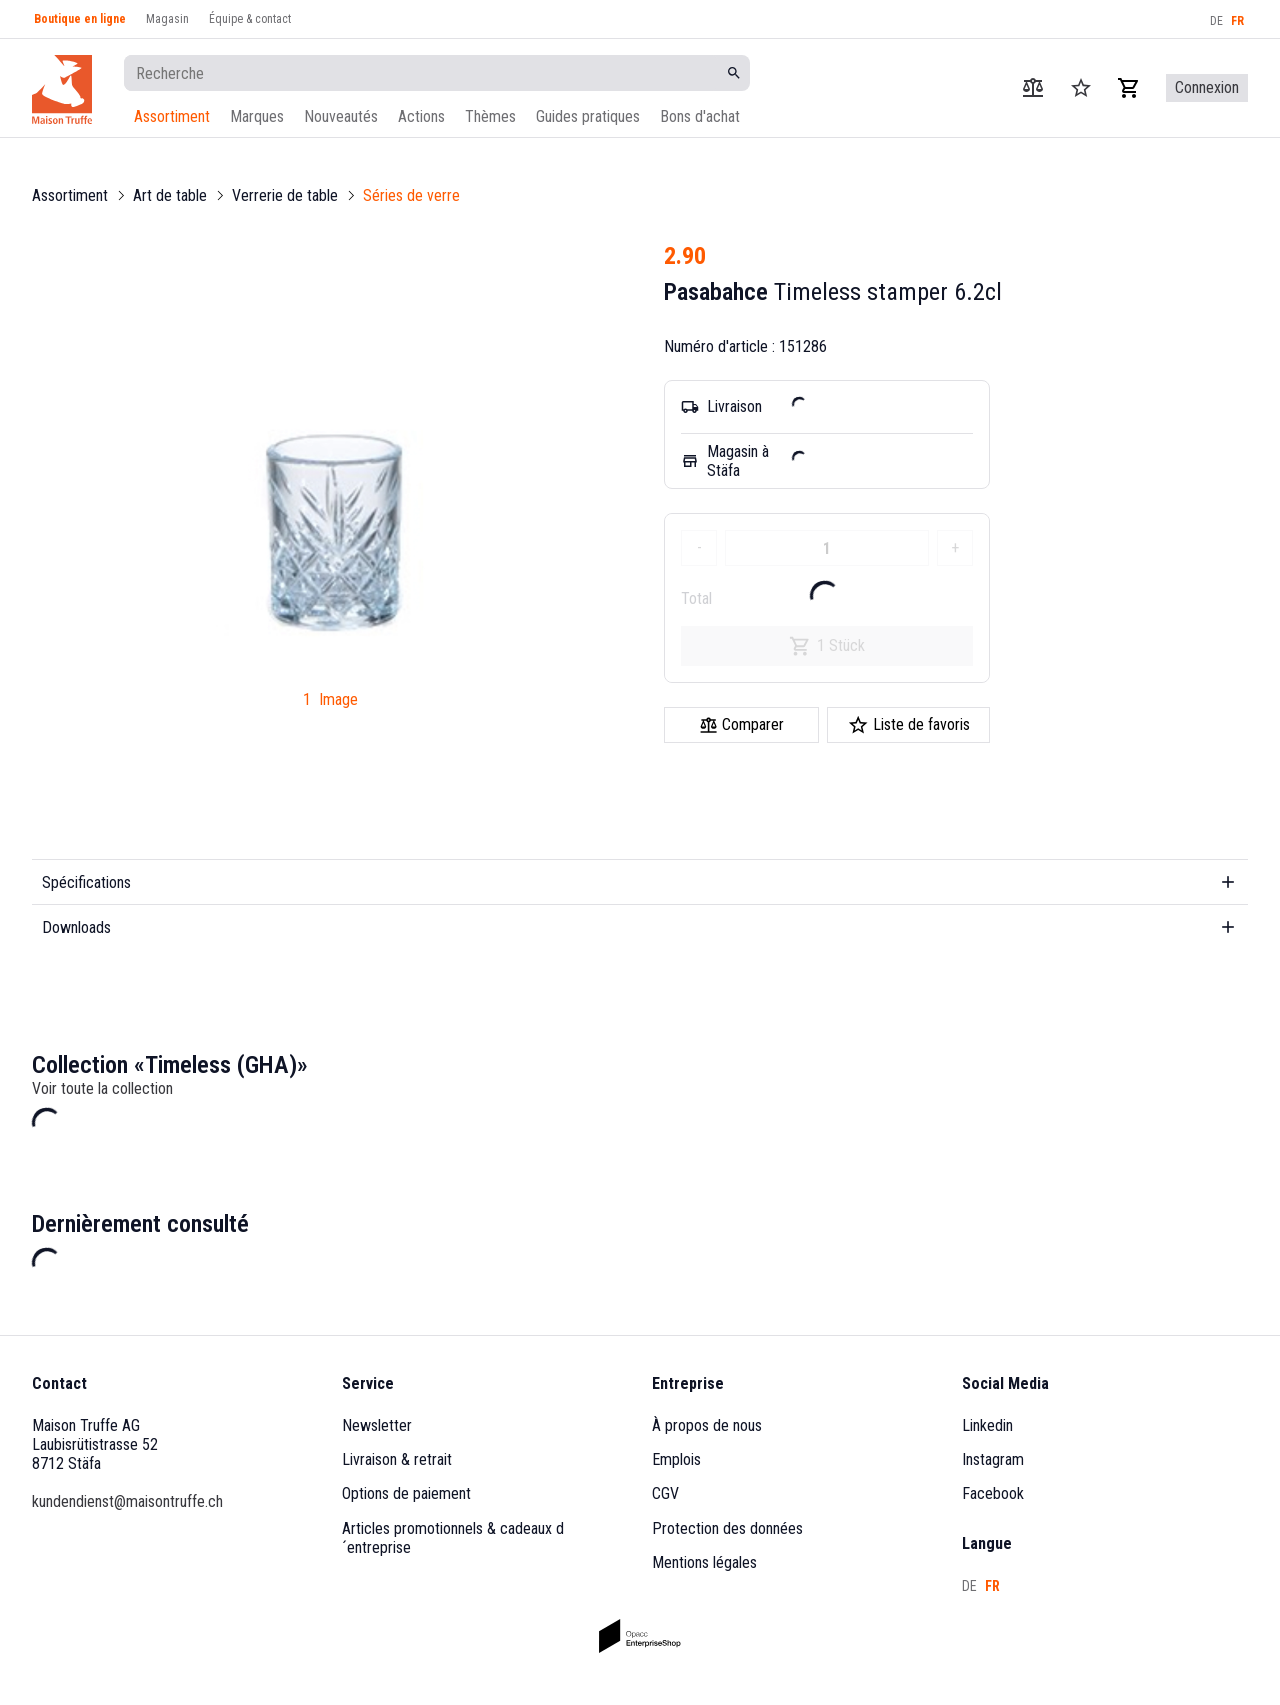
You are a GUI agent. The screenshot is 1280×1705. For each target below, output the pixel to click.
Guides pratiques (588, 116)
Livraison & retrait (397, 1459)
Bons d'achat (700, 116)
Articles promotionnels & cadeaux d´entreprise (453, 1538)
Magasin (167, 19)
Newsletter (377, 1425)
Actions (421, 116)
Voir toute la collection (102, 1088)
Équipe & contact (250, 19)
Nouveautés (341, 116)
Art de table (170, 195)
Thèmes (490, 116)
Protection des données (727, 1528)
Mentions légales (704, 1562)
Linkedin (987, 1425)
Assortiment (172, 116)
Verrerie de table (285, 195)
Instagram (993, 1459)
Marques (257, 116)
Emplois (676, 1459)
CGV (665, 1493)
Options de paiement (406, 1493)
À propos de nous (707, 1425)
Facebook (993, 1493)
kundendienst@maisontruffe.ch (127, 1501)
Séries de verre (411, 195)
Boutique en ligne (80, 19)
